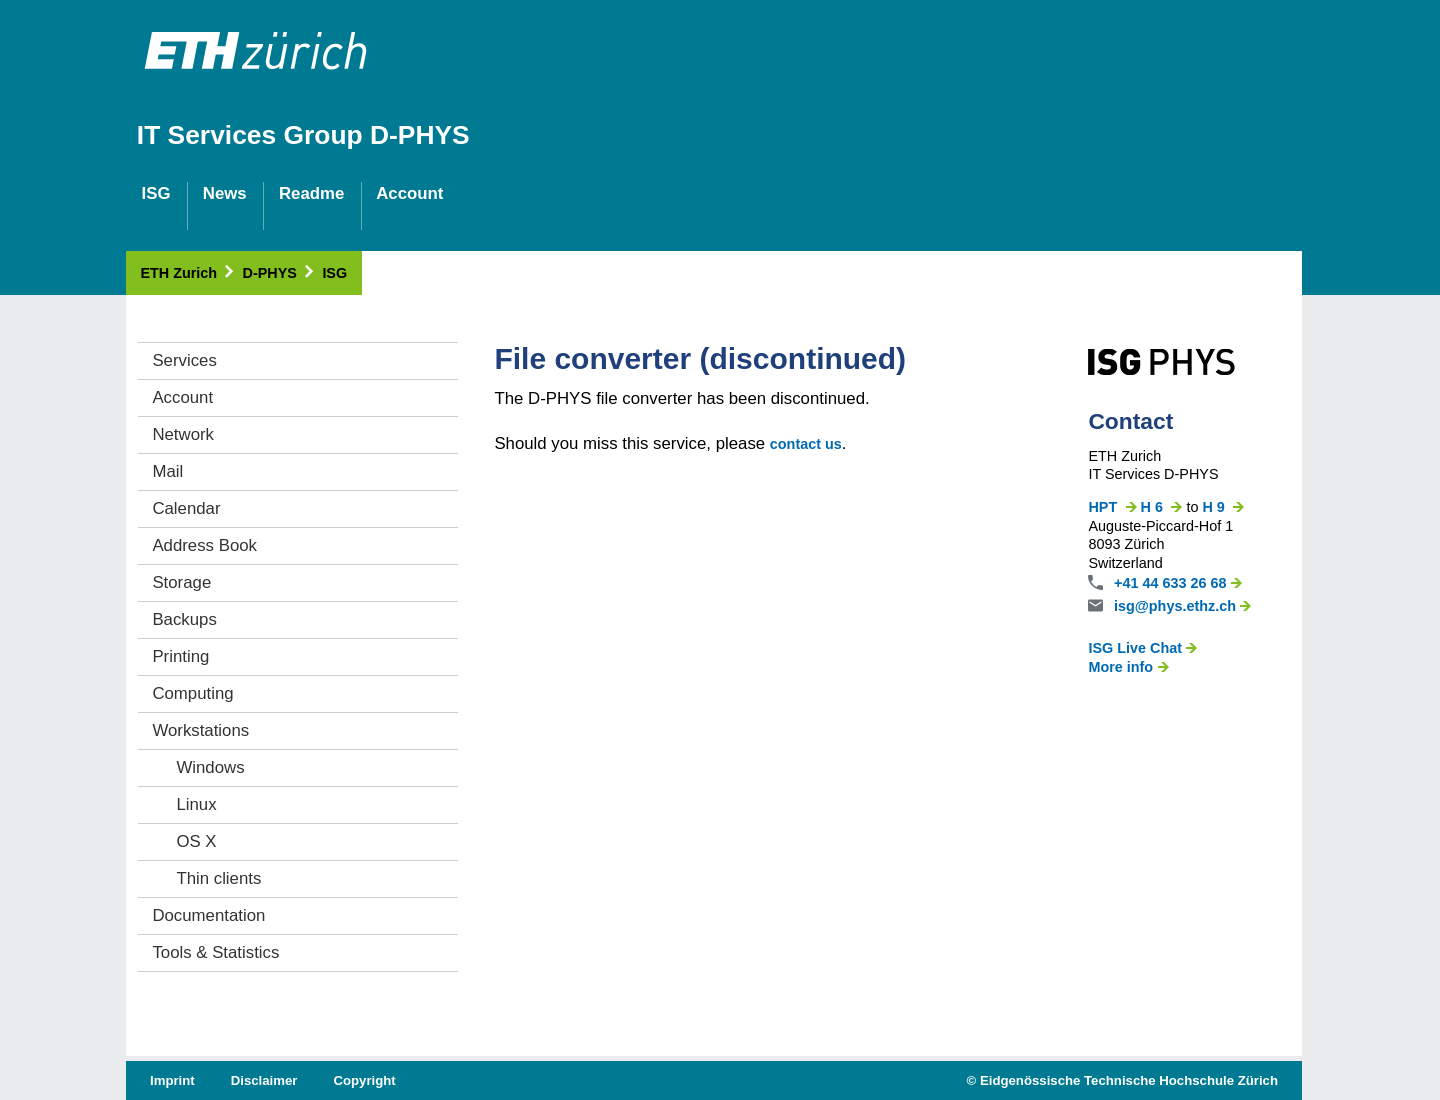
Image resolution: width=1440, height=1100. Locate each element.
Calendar (186, 508)
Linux (196, 804)
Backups (184, 619)
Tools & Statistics (215, 952)
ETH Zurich (188, 273)
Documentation (208, 915)
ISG (334, 273)
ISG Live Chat (1142, 648)
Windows (210, 767)
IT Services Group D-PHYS (303, 135)
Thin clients (218, 878)
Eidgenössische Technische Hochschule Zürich (1129, 1080)
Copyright (364, 1080)
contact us (806, 444)
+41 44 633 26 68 (1178, 583)
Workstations (200, 730)
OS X (196, 841)
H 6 (1162, 507)
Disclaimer (264, 1080)
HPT (1112, 507)
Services (184, 360)
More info (1128, 667)
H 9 (1223, 507)
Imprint (172, 1080)
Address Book (204, 545)
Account (182, 397)
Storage (181, 582)
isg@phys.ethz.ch (1182, 606)
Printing (180, 656)
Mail (167, 471)
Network (183, 434)
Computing (192, 693)
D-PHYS (280, 273)
